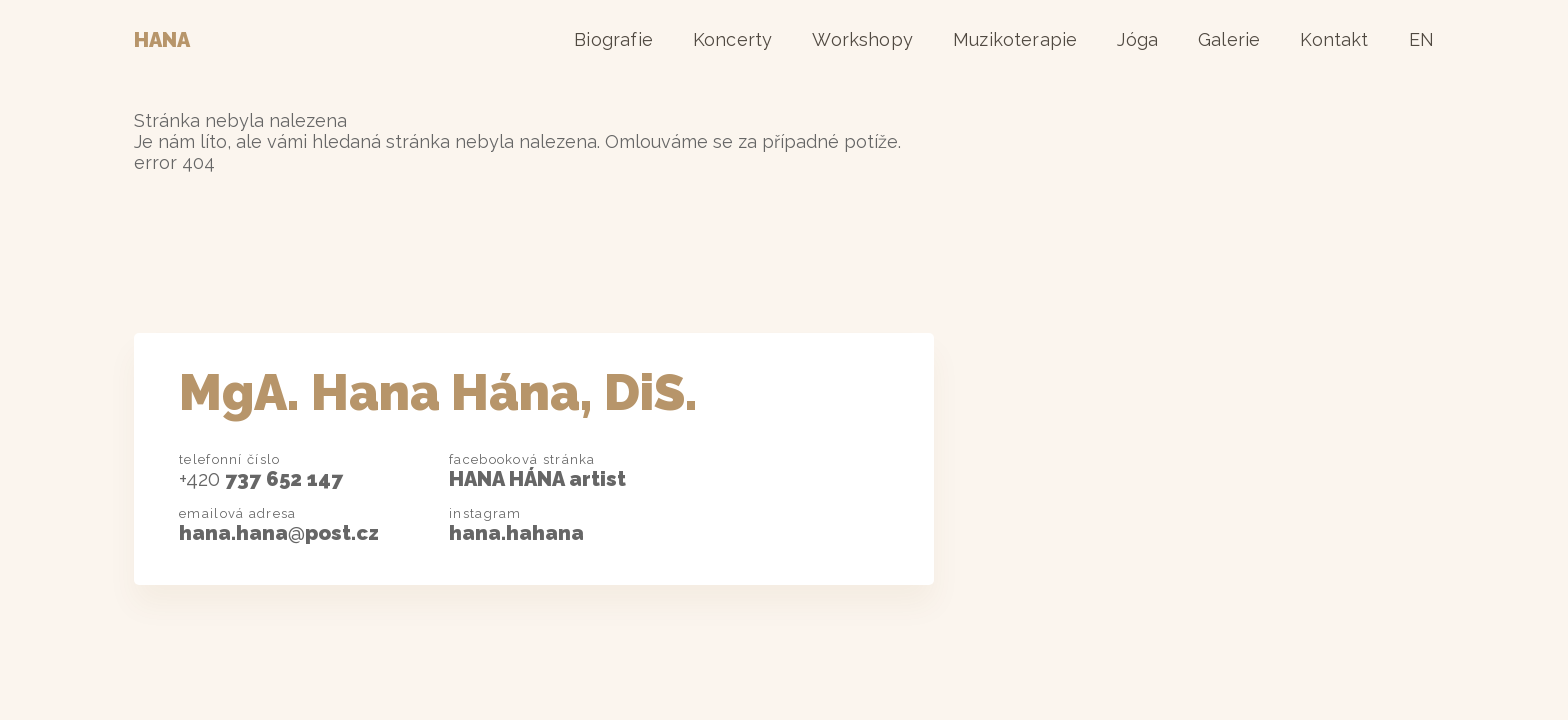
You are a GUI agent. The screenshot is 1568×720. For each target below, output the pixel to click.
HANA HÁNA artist (537, 479)
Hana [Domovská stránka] (162, 40)
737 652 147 (261, 479)
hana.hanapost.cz (279, 533)
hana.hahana (516, 533)
